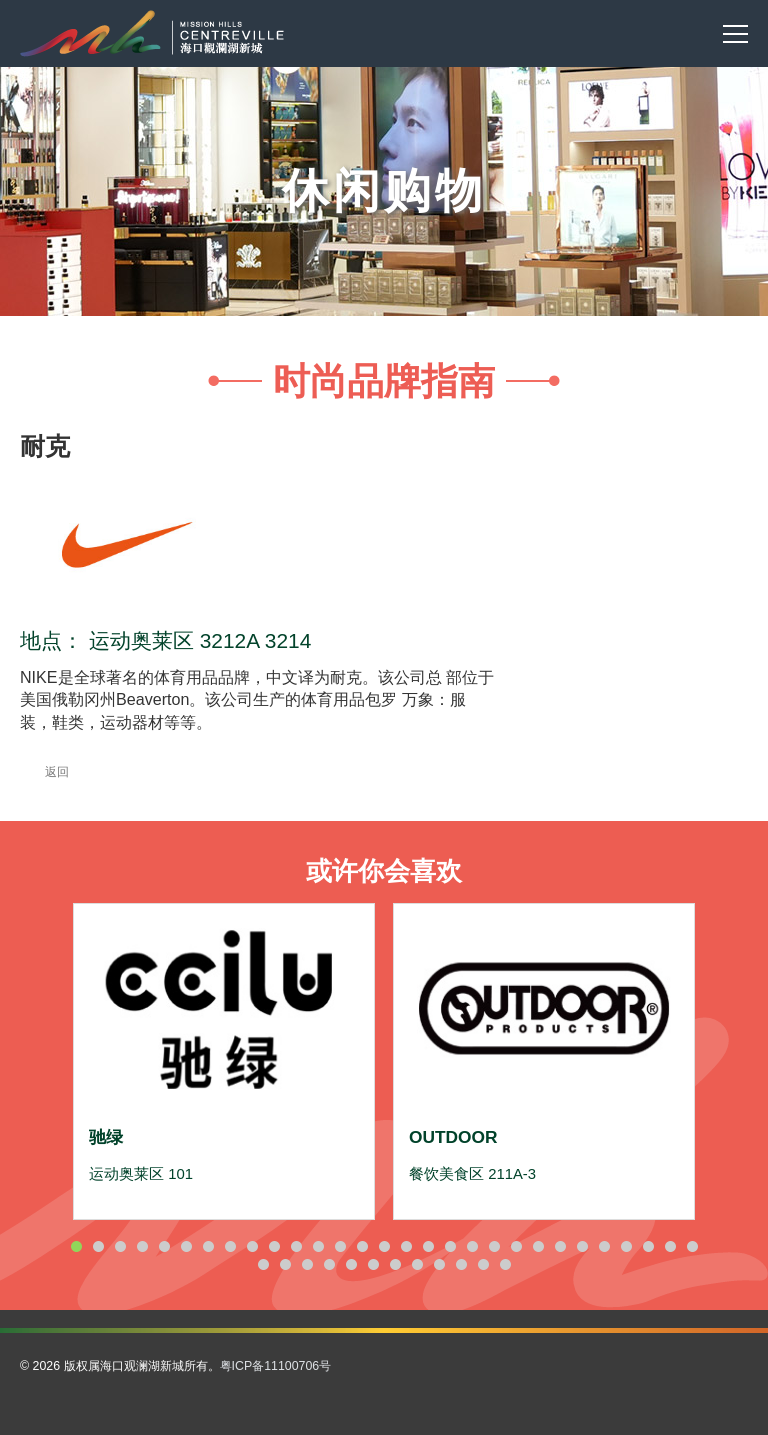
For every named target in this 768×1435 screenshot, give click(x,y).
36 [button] (395, 1264)
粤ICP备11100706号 (276, 1366)
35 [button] (373, 1264)
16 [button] (406, 1246)
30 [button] (263, 1264)
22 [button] (538, 1246)
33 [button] (329, 1264)
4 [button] (142, 1246)
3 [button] (120, 1246)
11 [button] (296, 1246)
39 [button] (461, 1264)
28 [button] (670, 1246)
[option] (224, 1061)
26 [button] (626, 1246)
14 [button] (362, 1246)
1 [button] (76, 1246)
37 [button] (417, 1264)
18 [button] (450, 1246)
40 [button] (483, 1264)
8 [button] (230, 1246)
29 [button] (692, 1246)
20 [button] (494, 1246)
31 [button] (285, 1264)
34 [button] (351, 1264)
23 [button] (560, 1246)
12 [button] (318, 1246)
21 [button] (516, 1246)
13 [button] (340, 1246)
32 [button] (307, 1264)
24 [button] (582, 1246)
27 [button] (648, 1246)
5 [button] (164, 1246)
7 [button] (208, 1246)
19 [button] (472, 1246)
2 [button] (98, 1246)
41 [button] (505, 1264)
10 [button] (274, 1246)
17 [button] (428, 1246)
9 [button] (252, 1246)
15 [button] (384, 1246)
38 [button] (439, 1264)
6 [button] (186, 1246)
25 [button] (604, 1246)
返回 (44, 772)
